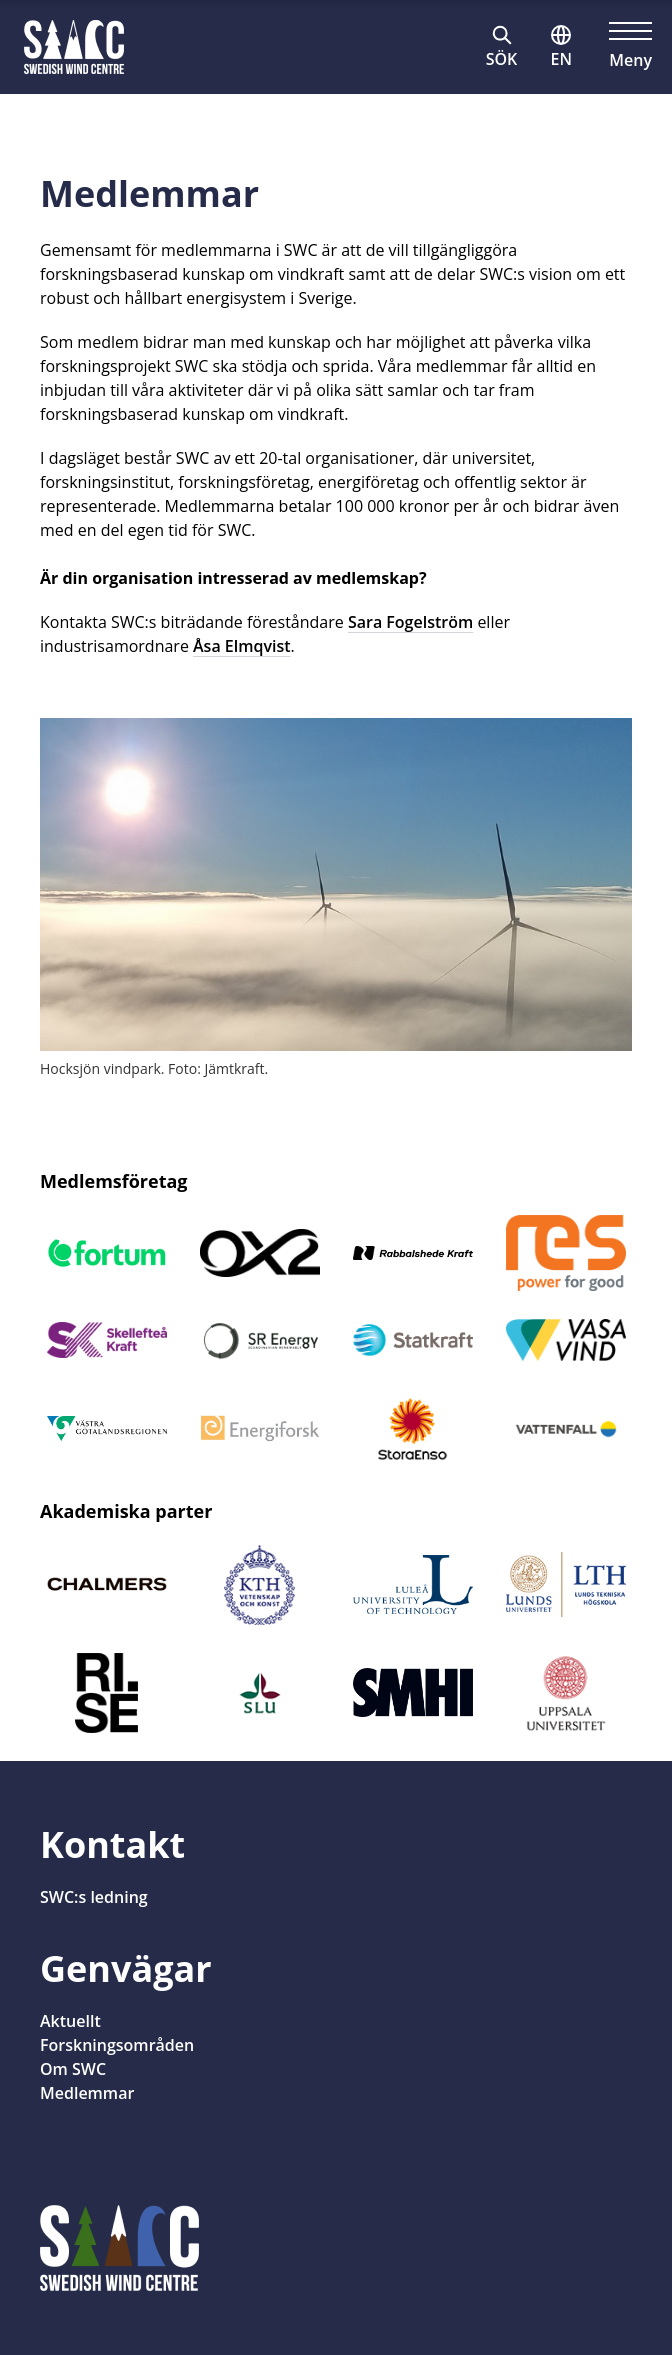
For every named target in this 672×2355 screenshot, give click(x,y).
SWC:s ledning (94, 1897)
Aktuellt (70, 2021)
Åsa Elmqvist (242, 646)
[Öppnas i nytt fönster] (106, 1253)
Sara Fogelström (410, 622)
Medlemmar (87, 2093)
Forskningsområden (117, 2045)
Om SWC (73, 2069)
